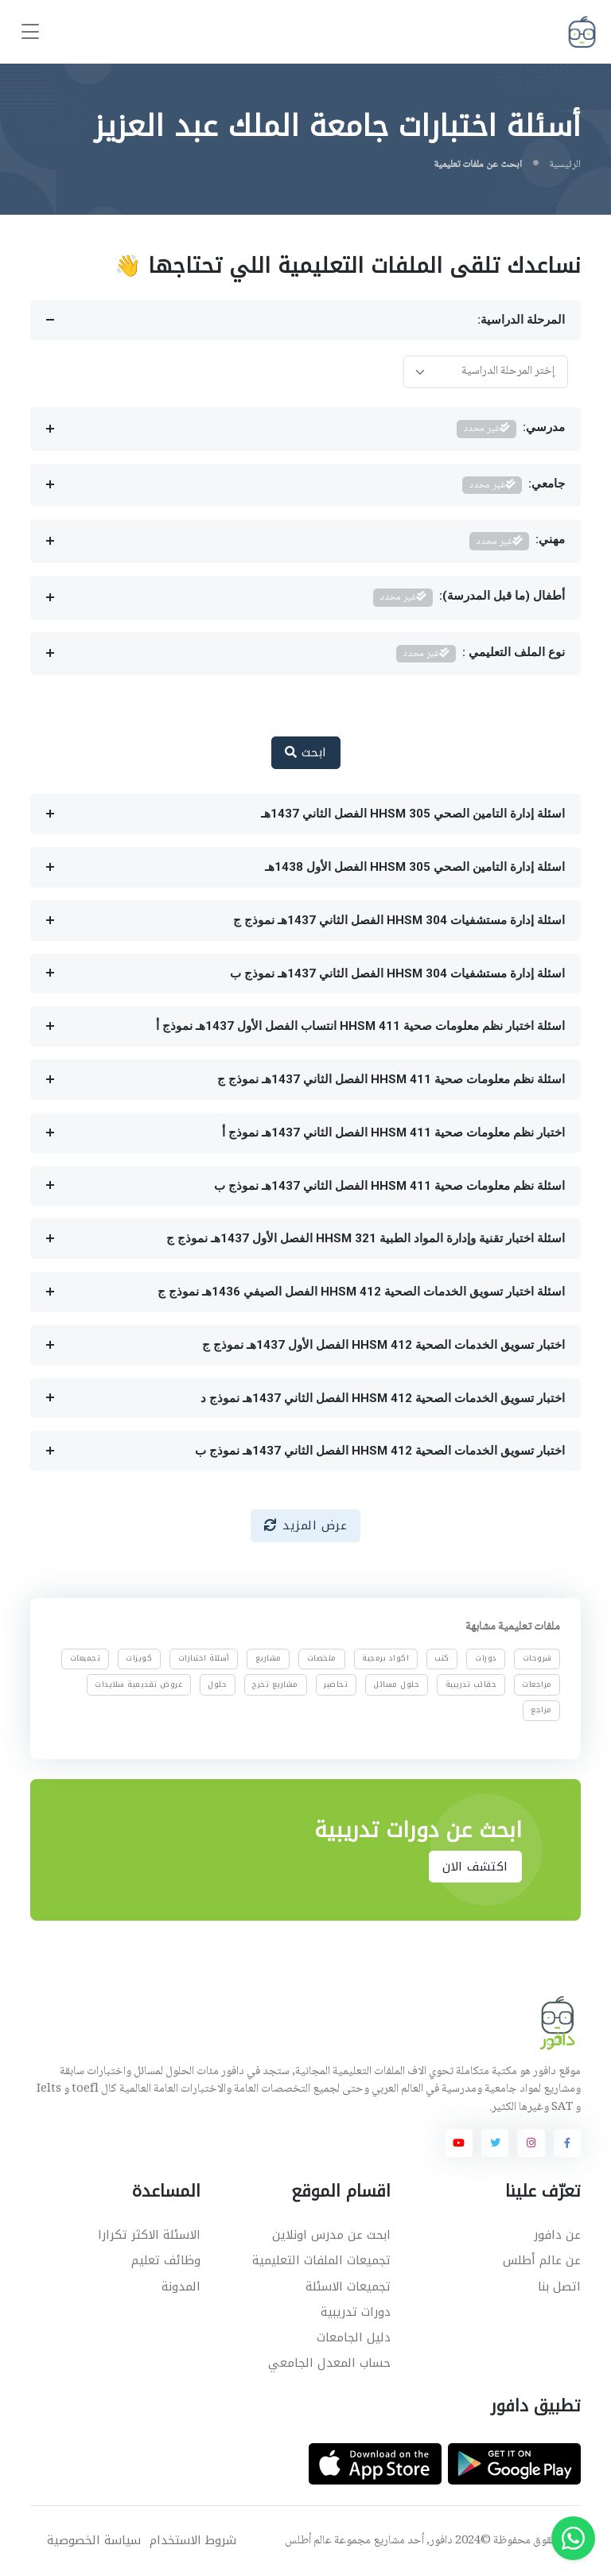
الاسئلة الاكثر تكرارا (149, 2235)
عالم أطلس (308, 2541)
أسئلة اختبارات (204, 1658)
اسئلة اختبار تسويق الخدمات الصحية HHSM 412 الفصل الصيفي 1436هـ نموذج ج (361, 1291)
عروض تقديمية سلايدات (138, 1684)
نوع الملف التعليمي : (480, 654)
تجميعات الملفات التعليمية (321, 2260)
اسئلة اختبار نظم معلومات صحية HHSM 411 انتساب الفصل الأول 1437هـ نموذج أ (360, 1026)
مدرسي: (511, 429)
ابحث (306, 752)
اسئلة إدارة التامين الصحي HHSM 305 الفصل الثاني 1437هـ (413, 813)
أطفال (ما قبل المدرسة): (469, 598)
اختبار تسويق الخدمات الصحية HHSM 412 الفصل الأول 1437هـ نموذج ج (383, 1345)
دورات (486, 1658)
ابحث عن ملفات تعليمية (478, 164)
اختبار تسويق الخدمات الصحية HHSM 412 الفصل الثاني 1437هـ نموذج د (382, 1398)
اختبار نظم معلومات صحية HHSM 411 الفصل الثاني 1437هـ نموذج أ (393, 1132)
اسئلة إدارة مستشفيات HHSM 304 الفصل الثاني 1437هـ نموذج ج (399, 920)
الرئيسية (565, 164)
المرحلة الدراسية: (521, 320)
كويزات (139, 1658)
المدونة (181, 2286)
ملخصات (322, 1658)
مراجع (541, 1710)
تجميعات (85, 1658)
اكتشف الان (475, 1866)
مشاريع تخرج (276, 1684)
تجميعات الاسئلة (348, 2286)
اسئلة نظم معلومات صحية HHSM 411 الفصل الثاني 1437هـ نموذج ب (389, 1186)
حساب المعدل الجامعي (329, 2363)
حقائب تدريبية (471, 1684)
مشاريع (268, 1658)
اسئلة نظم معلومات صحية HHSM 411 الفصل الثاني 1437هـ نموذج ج (391, 1079)
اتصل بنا (559, 2286)
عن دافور (557, 2235)
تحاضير (336, 1684)
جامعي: (513, 485)
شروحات (537, 1658)
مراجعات (537, 1684)
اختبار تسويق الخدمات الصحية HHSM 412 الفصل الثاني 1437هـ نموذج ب (380, 1450)
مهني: (517, 541)
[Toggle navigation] (30, 32)
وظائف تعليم (165, 2260)
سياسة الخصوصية (94, 2540)
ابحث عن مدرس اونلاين (331, 2235)
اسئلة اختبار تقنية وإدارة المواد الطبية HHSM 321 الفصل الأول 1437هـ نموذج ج (365, 1238)
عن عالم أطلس (542, 2260)
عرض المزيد (306, 1525)
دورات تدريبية (356, 2312)
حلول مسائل (396, 1684)
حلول (217, 1684)
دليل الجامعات (354, 2337)
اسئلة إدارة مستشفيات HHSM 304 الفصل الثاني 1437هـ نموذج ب (397, 973)
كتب (441, 1658)
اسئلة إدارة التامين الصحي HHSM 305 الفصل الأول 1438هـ (415, 867)
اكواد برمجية (385, 1658)
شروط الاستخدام (193, 2540)
